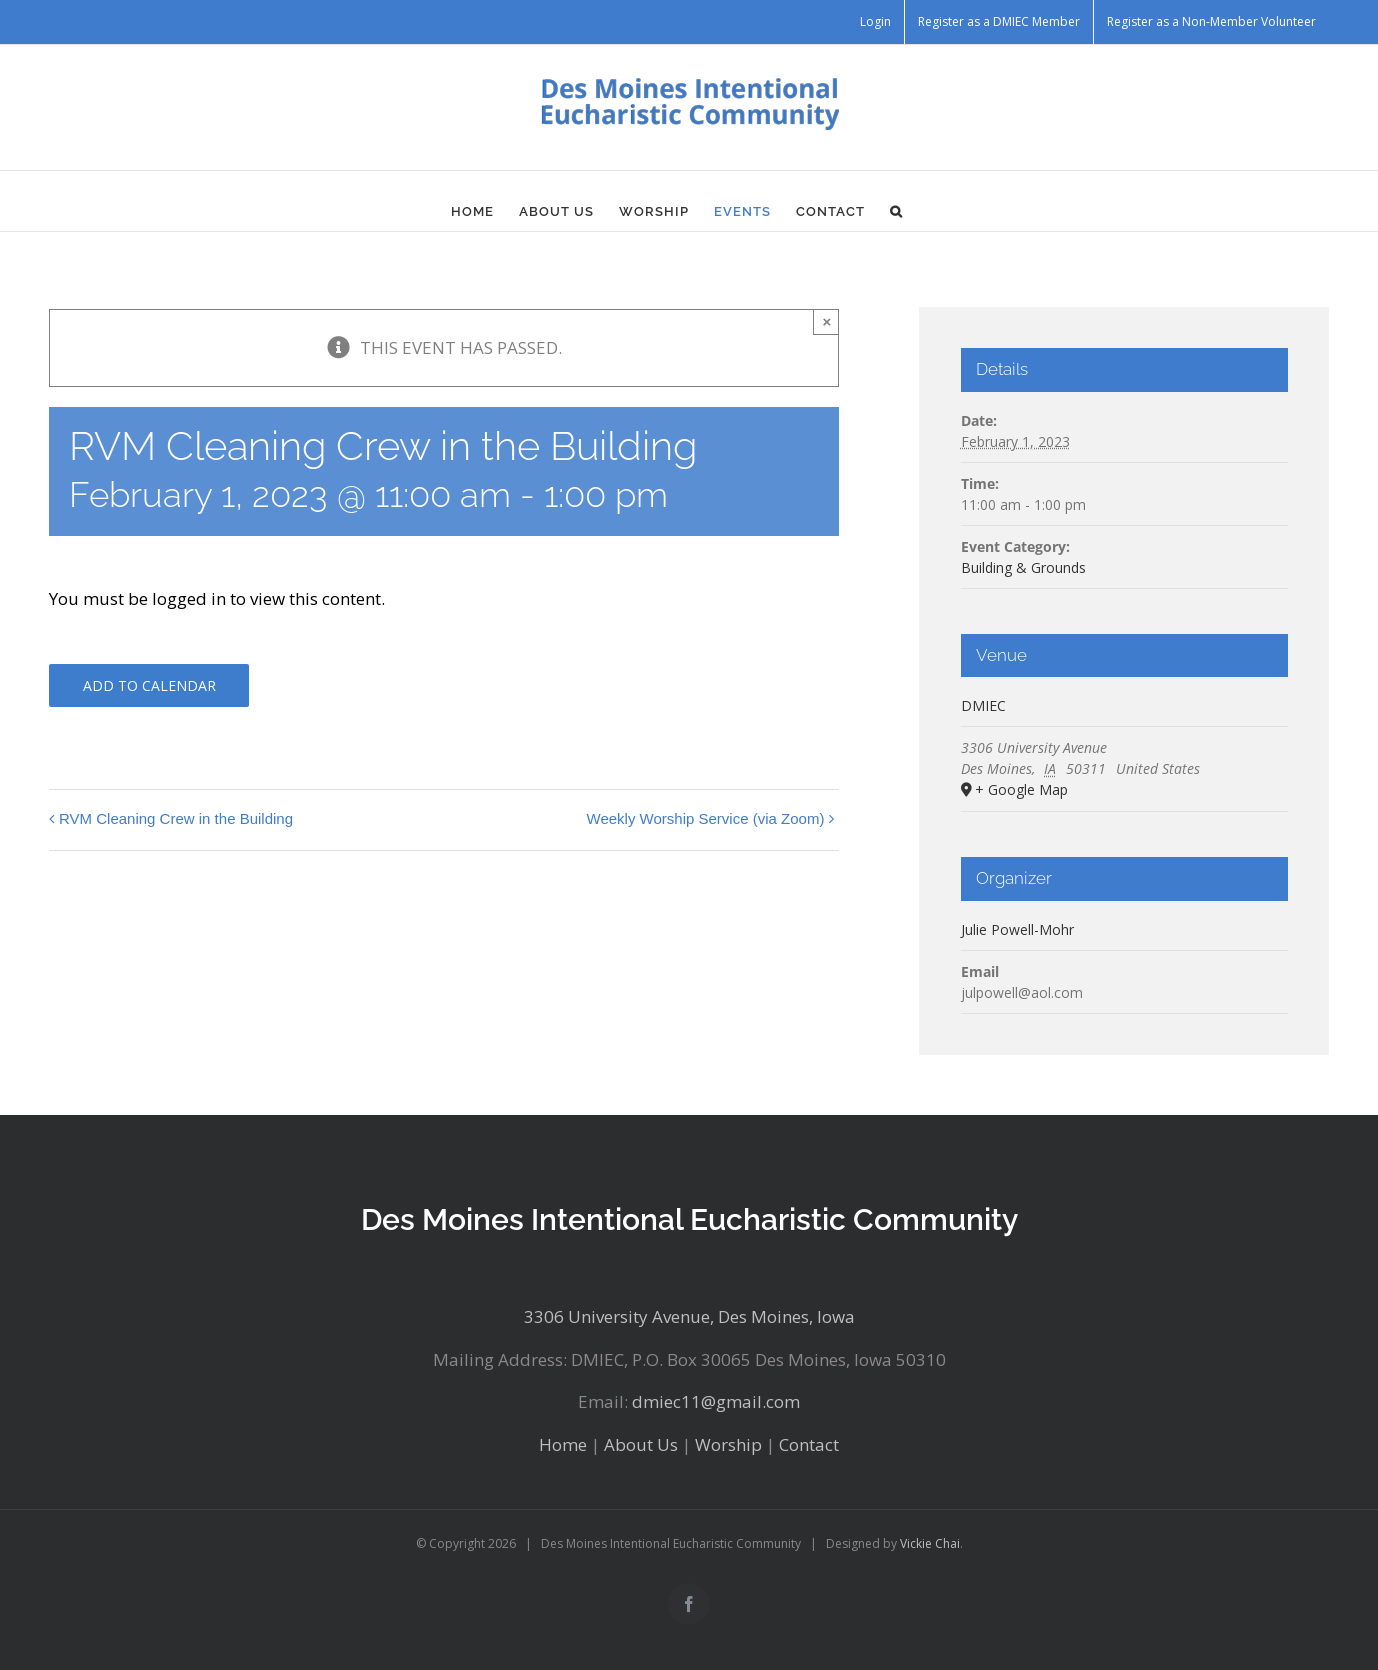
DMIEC (983, 705)
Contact (809, 1444)
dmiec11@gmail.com (716, 1401)
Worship (728, 1444)
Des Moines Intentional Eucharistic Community (689, 1219)
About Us (641, 1444)
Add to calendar (149, 685)
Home (563, 1444)
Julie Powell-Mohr (1017, 929)
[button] (896, 211)
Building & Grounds (1023, 567)
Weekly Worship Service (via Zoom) (706, 818)
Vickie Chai (930, 1543)
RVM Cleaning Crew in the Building (176, 818)
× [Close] (827, 321)
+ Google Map (1021, 789)
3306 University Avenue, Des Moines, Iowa (689, 1316)
